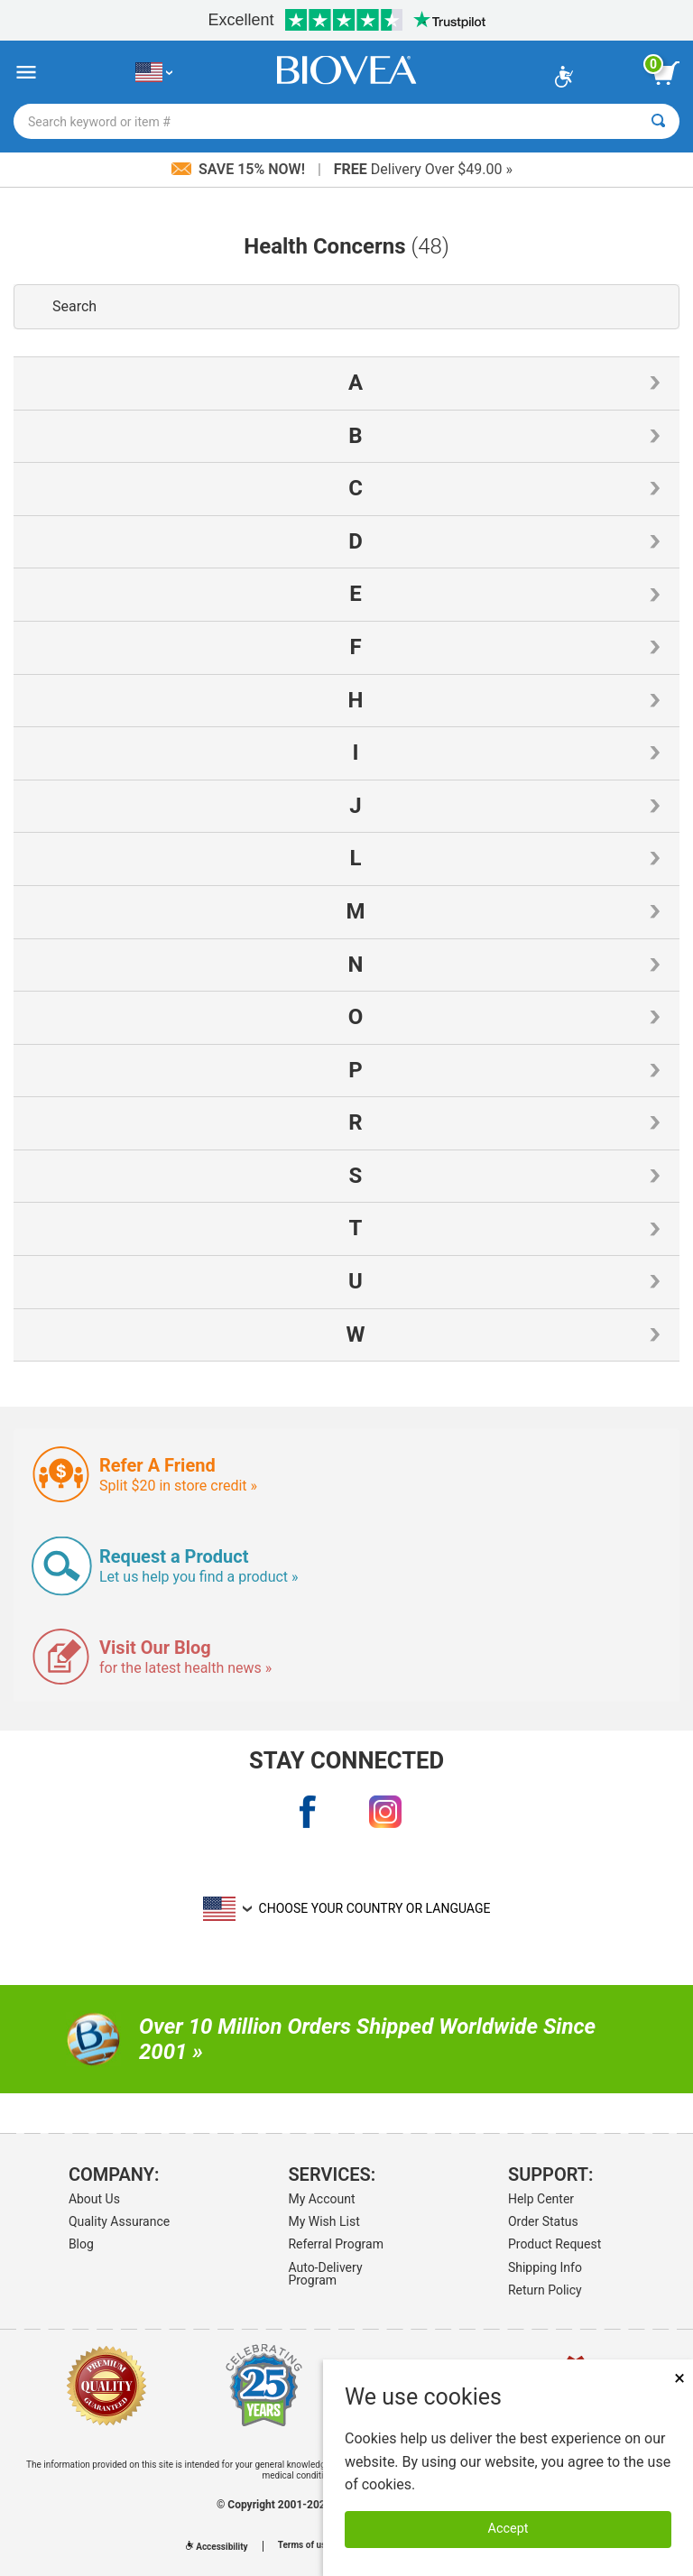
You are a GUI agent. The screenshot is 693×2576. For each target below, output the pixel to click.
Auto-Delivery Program (325, 2273)
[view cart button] (665, 73)
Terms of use (304, 2545)
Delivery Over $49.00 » (423, 169)
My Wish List (323, 2221)
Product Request (554, 2244)
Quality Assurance (119, 2221)
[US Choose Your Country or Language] (154, 73)
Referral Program (335, 2244)
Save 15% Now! (240, 169)
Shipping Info (545, 2267)
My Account (321, 2199)
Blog (81, 2244)
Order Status (543, 2221)
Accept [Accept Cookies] (508, 2528)
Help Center (541, 2199)
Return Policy (545, 2290)
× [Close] (679, 2378)
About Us (94, 2199)
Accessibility (216, 2547)
